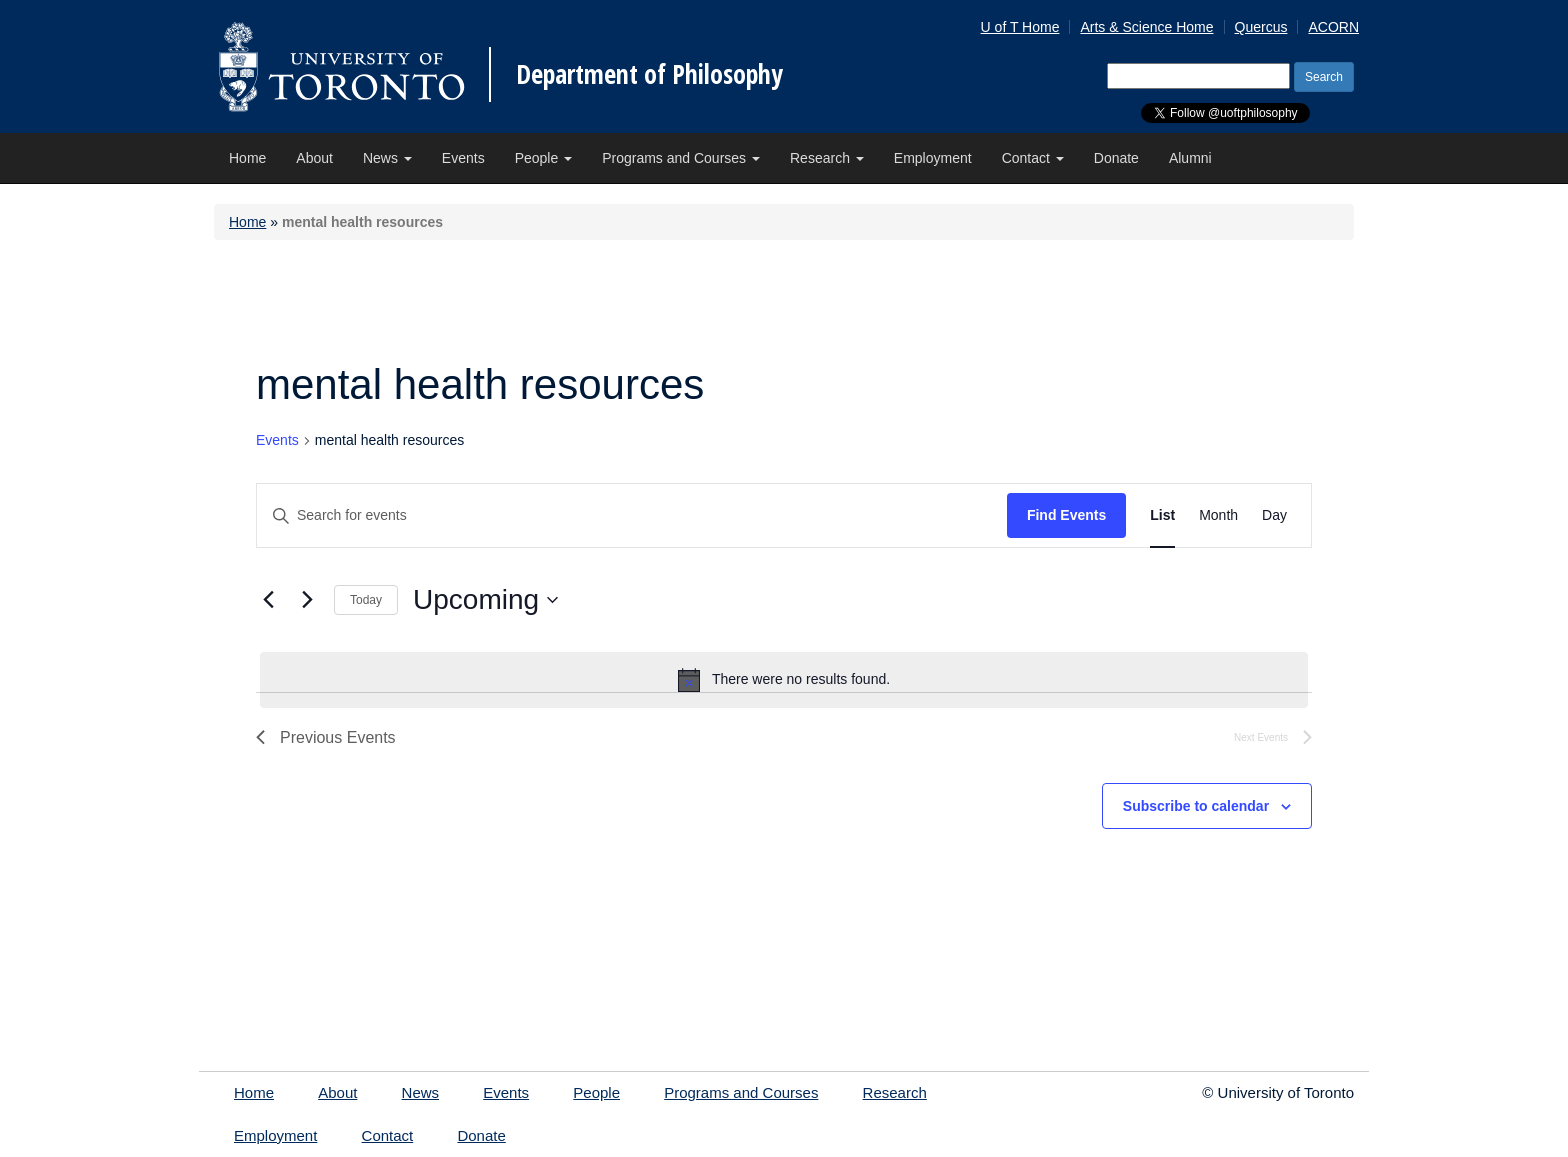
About (314, 158)
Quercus (1261, 27)
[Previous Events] (268, 600)
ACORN (1333, 27)
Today (366, 600)
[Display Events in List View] (1162, 515)
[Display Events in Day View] (1274, 515)
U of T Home (1020, 27)
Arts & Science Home (1146, 27)
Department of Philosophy (649, 74)
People (543, 158)
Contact (1033, 158)
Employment (933, 158)
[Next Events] (307, 600)
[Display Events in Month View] (1218, 515)
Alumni (1190, 158)
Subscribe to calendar (1196, 806)
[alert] (784, 680)
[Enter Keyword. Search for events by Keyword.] (632, 515)
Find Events (1066, 515)
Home (247, 158)
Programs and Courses (681, 158)
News (387, 158)
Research (827, 158)
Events (463, 158)
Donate (1116, 158)
